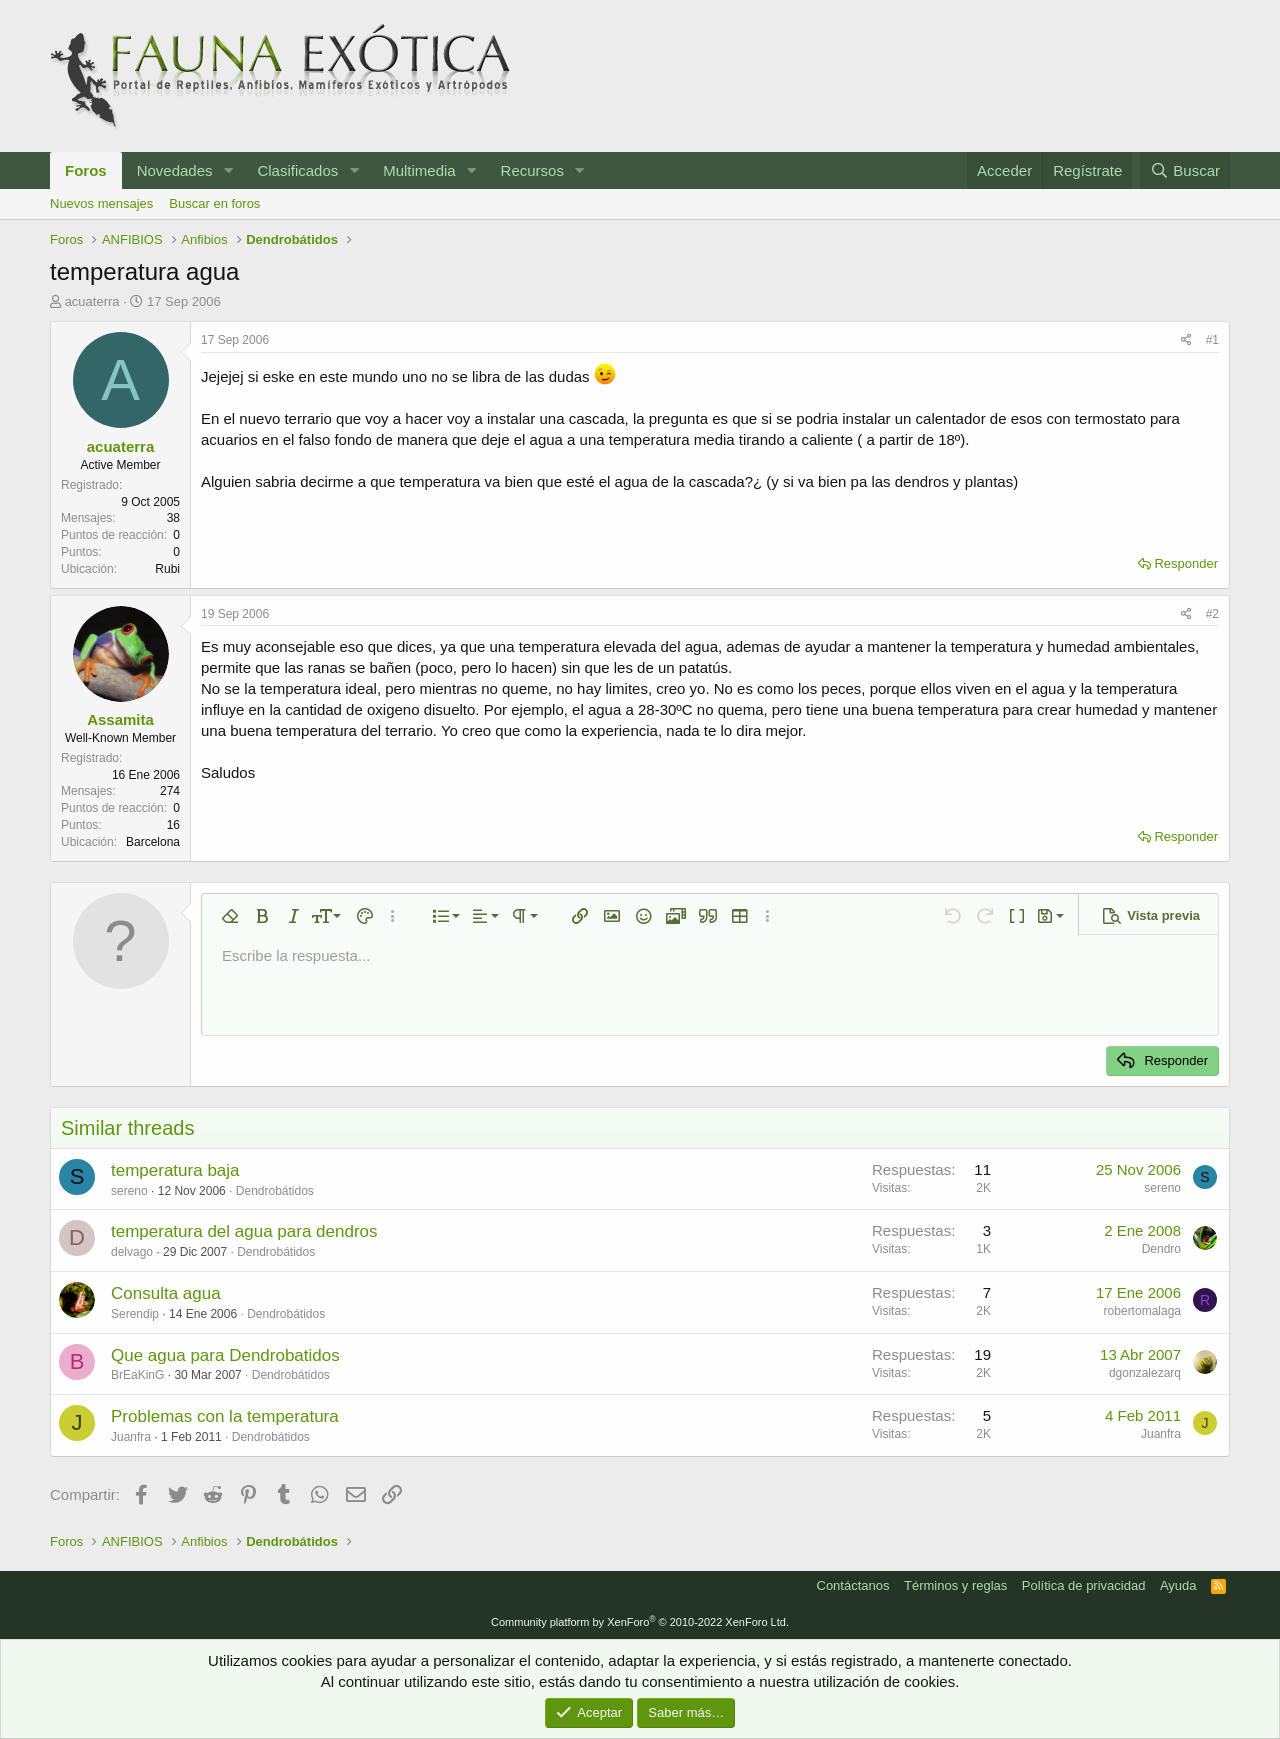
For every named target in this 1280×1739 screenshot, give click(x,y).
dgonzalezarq (1145, 1373)
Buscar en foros (214, 203)
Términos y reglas (955, 1585)
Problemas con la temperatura (225, 1416)
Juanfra (131, 1437)
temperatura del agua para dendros (244, 1231)
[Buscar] (1185, 170)
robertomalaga (1142, 1311)
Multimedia (419, 170)
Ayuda (1178, 1585)
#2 (1212, 614)
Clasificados (297, 170)
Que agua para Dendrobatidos (225, 1355)
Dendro (1161, 1249)
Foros (86, 170)
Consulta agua (166, 1293)
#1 (1212, 340)
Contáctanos (853, 1585)
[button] (228, 170)
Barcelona (153, 842)
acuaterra (92, 301)
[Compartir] (1186, 340)
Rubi (167, 569)
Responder (1186, 563)
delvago (132, 1252)
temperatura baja (175, 1170)
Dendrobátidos (275, 1191)
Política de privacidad (1084, 1585)
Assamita (120, 719)
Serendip (135, 1314)
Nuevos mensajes (101, 203)
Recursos (532, 170)
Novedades (175, 170)
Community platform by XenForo (640, 1622)
